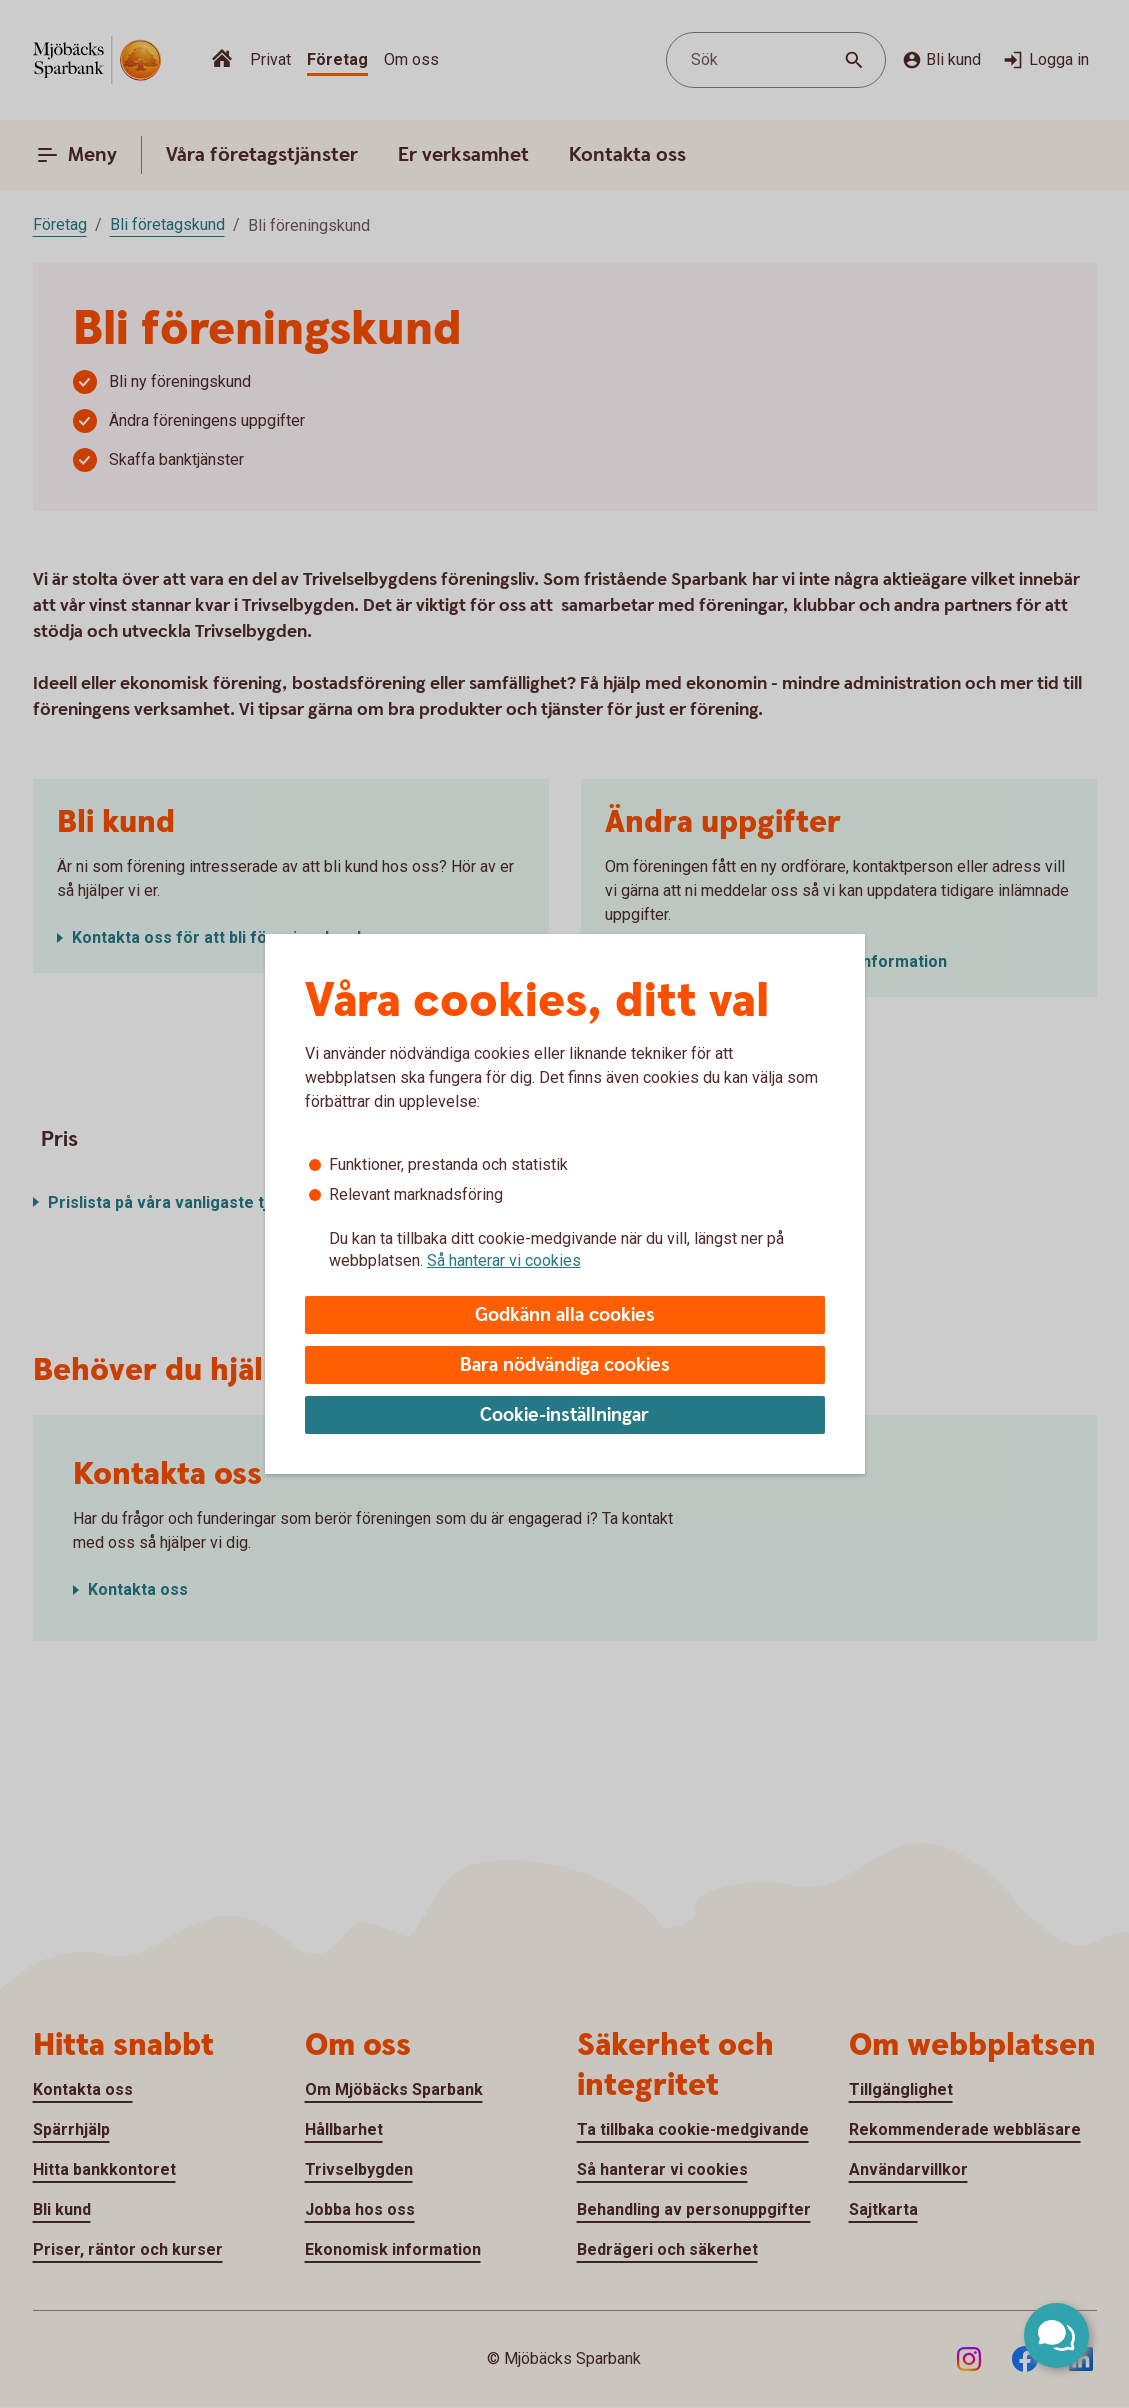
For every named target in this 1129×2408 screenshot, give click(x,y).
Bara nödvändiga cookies (565, 1365)
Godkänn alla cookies (565, 1315)
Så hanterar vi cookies (504, 1260)
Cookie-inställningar (564, 1415)
